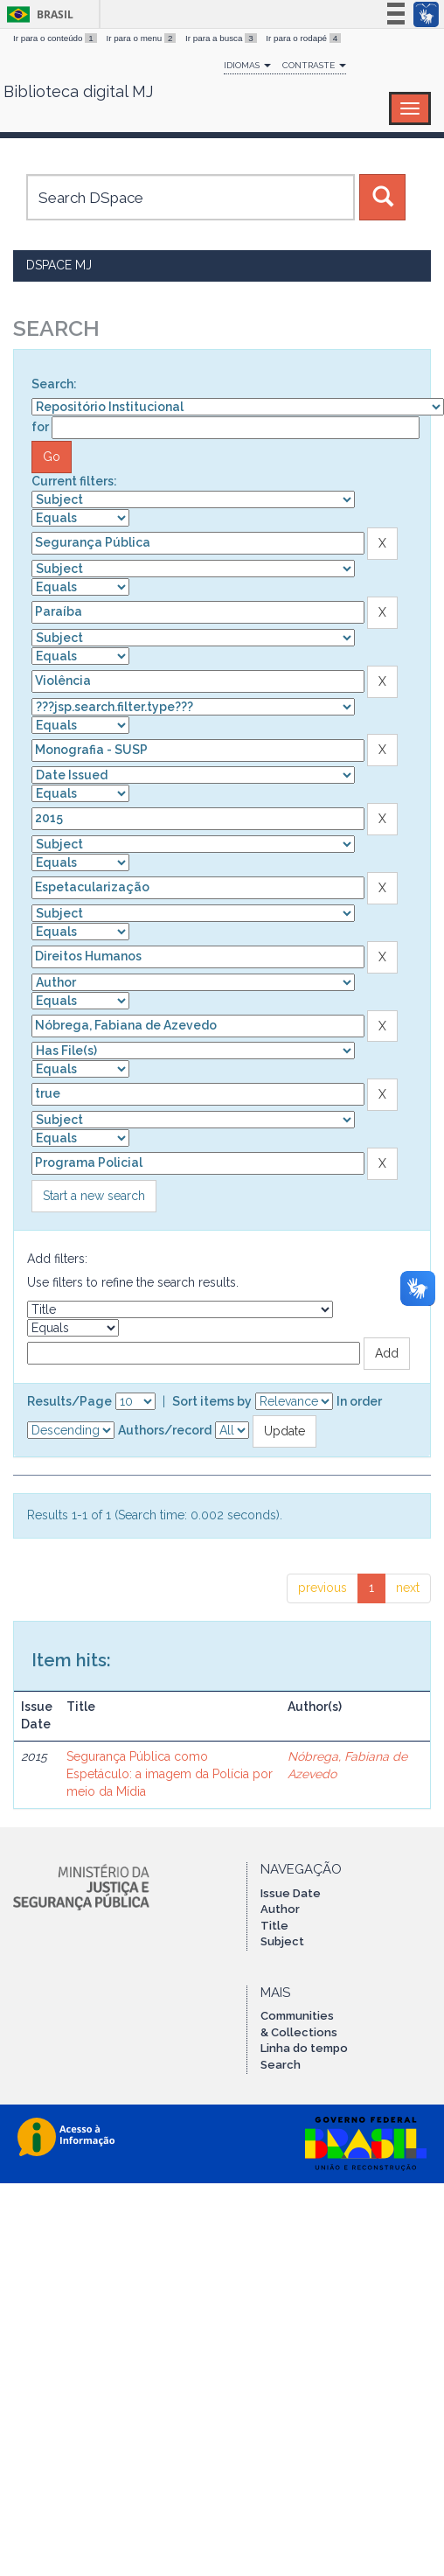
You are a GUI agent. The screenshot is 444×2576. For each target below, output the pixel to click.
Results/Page (69, 1401)
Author (280, 1909)
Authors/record (165, 1430)
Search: (54, 384)
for (40, 427)
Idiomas (247, 65)
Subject (282, 1941)
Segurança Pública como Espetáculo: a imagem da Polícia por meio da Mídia (169, 1773)
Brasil (37, 14)
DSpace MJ (59, 265)
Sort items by (212, 1401)
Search (280, 2064)
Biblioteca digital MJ (78, 92)
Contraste (314, 65)
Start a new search (94, 1196)
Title (274, 1925)
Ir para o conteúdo (56, 38)
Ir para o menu (142, 38)
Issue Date (290, 1893)
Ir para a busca (222, 38)
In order (359, 1401)
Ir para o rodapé (303, 38)
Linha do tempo (304, 2048)
